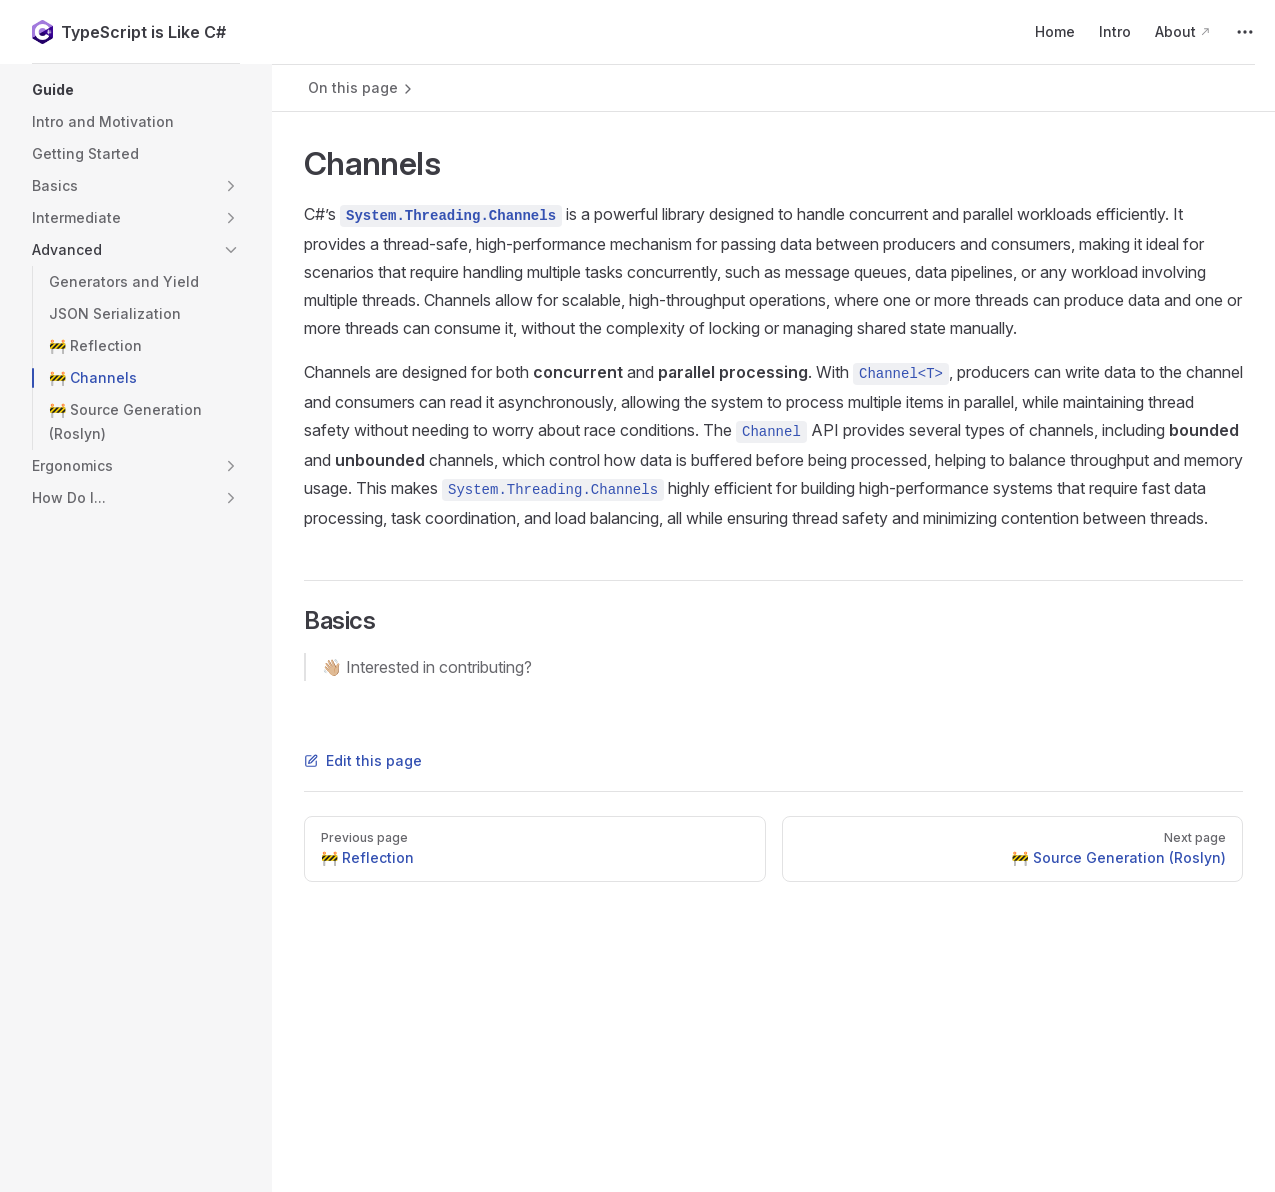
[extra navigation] (1245, 32)
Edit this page (363, 760)
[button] (136, 90)
